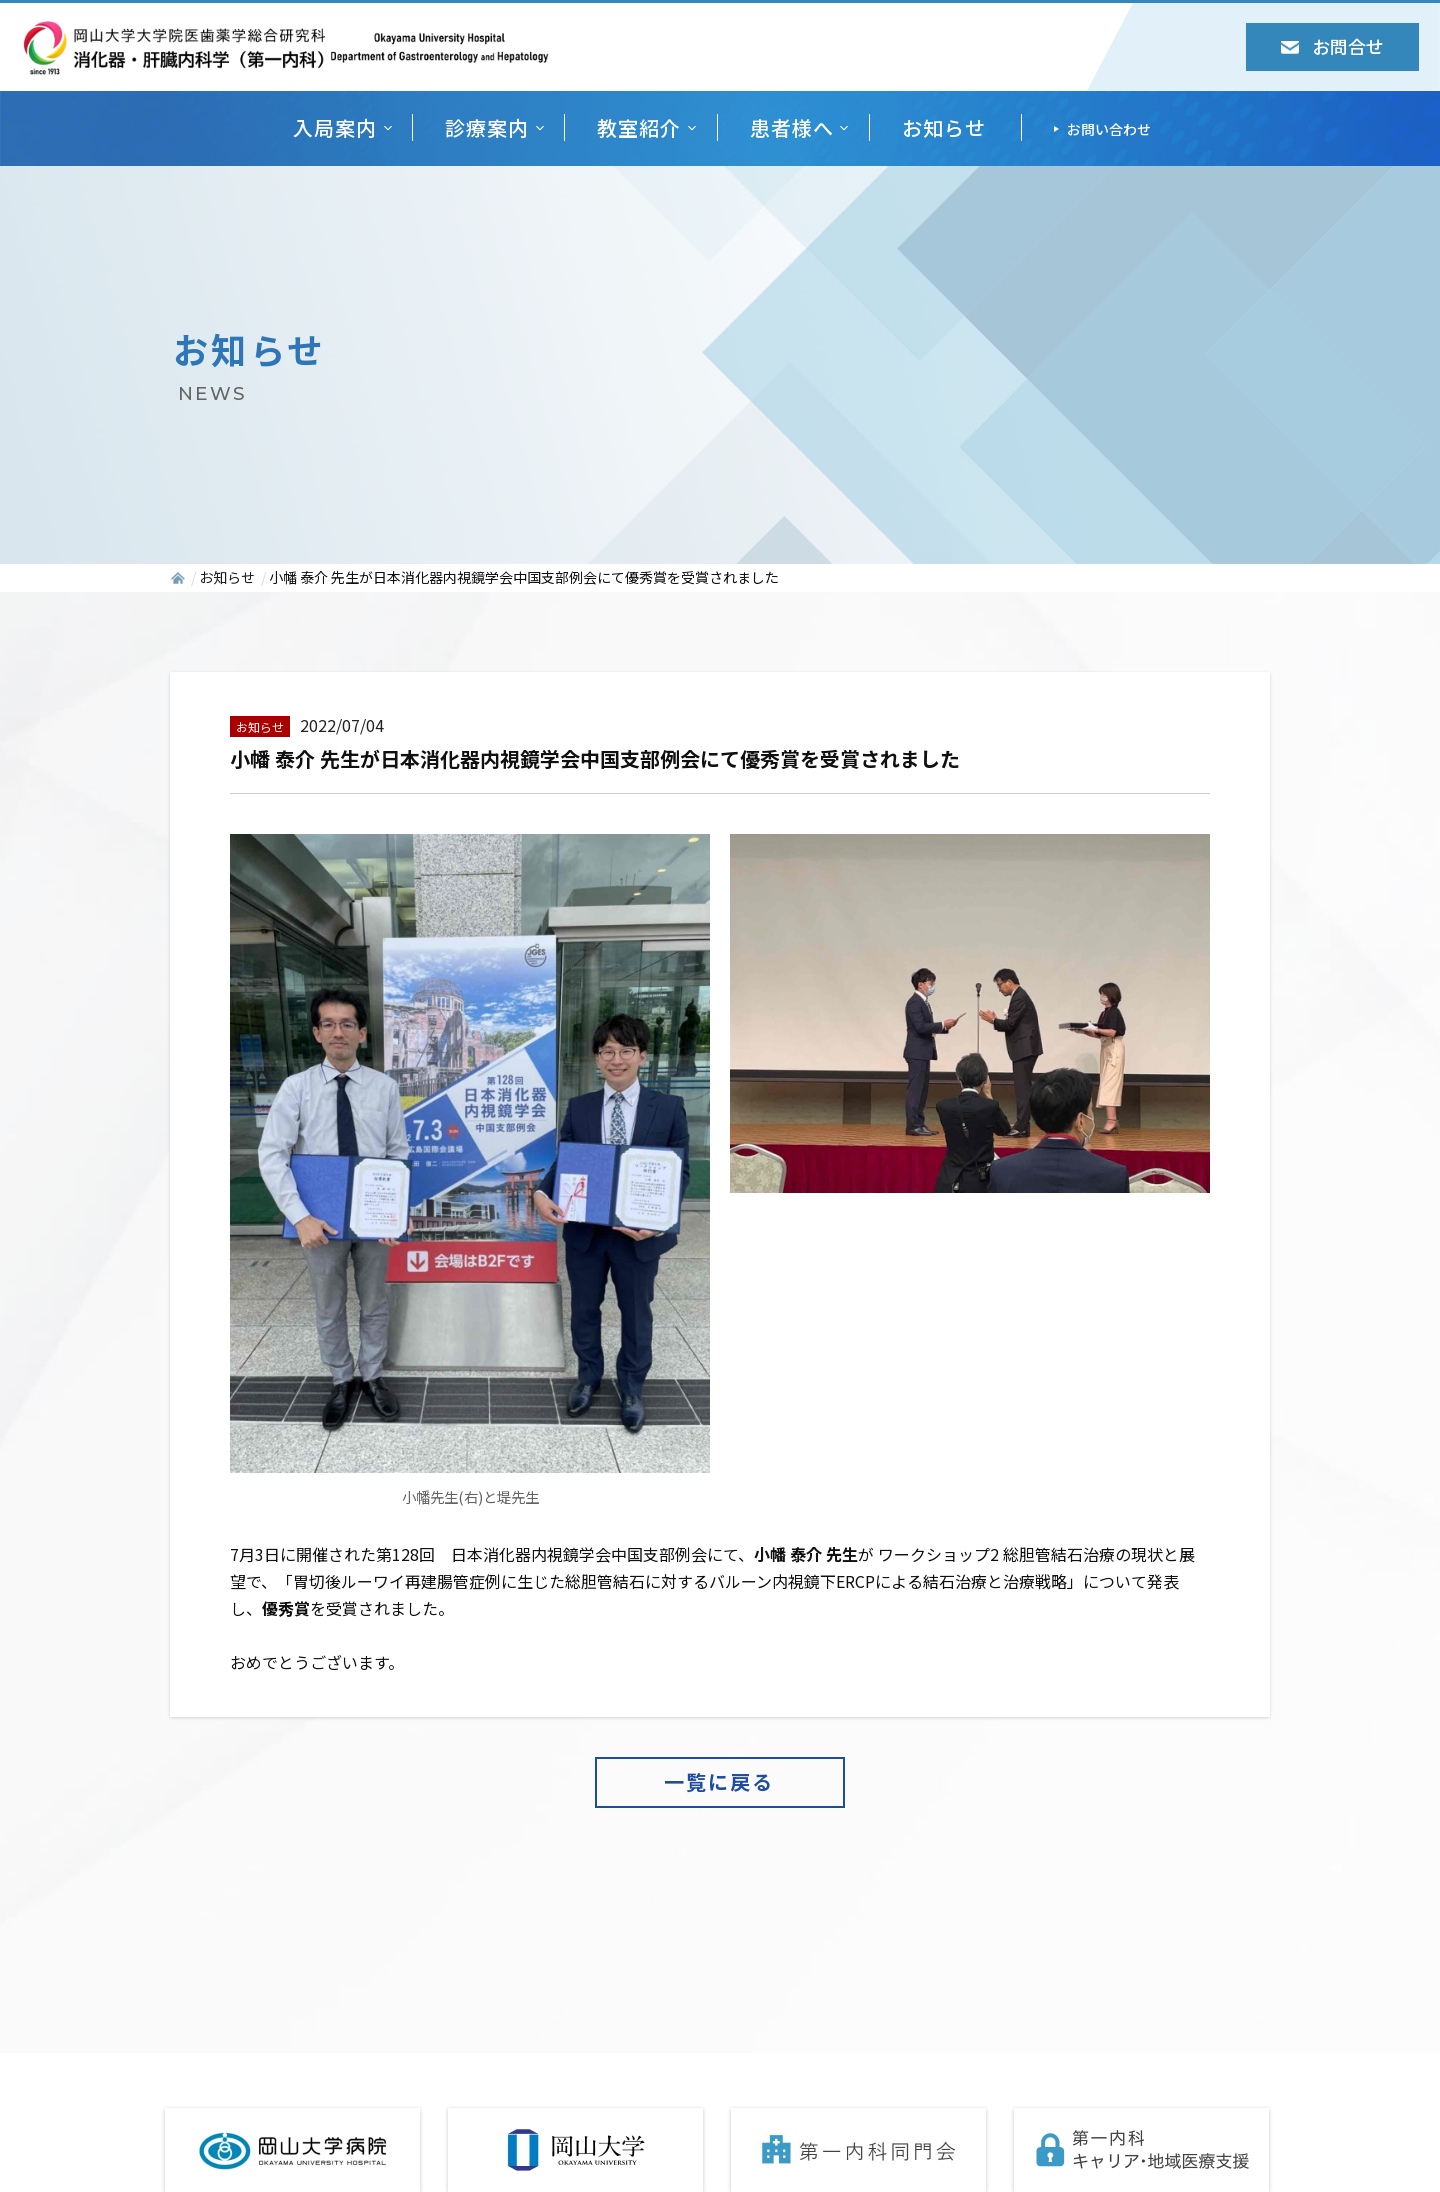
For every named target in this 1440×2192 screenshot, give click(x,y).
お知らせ (944, 127)
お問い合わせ (1109, 129)
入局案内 (335, 127)
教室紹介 (639, 127)
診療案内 (487, 127)
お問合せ (1332, 46)
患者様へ (792, 127)
